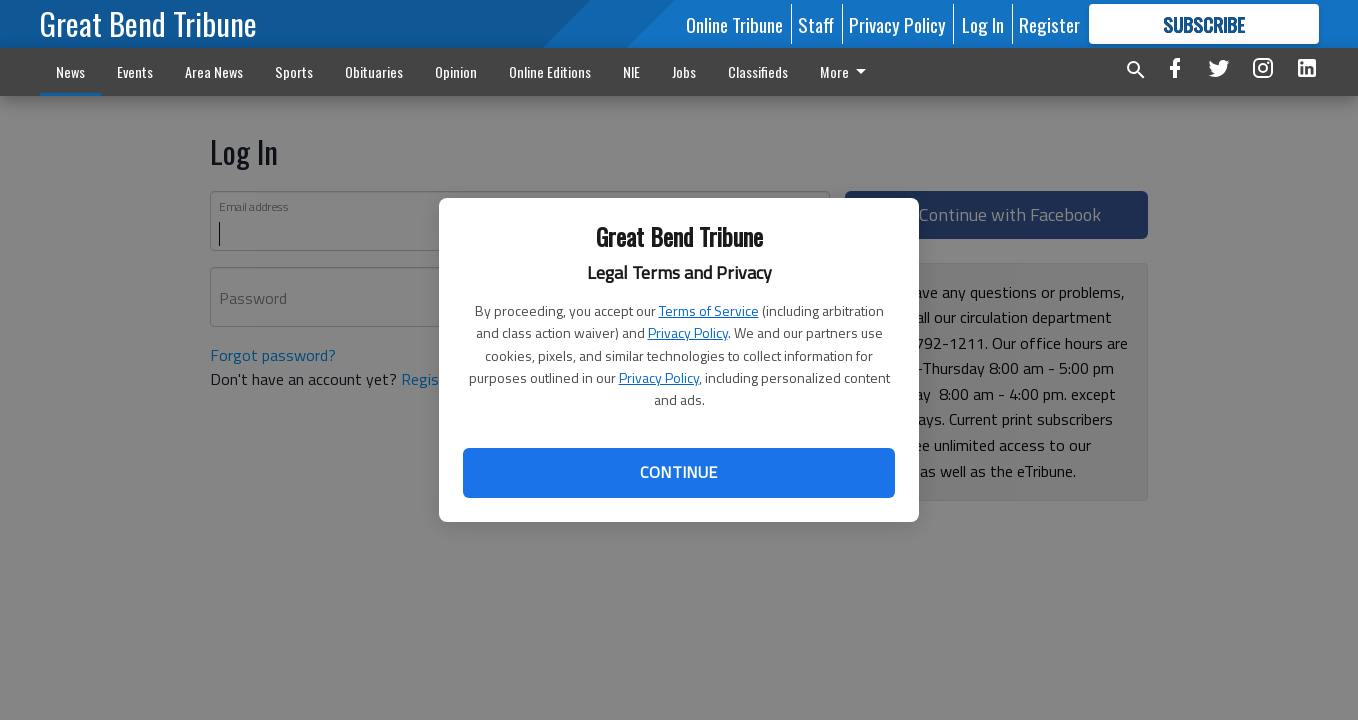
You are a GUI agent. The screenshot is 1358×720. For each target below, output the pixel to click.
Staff (816, 24)
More (846, 71)
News (70, 71)
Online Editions (550, 71)
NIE (631, 71)
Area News (214, 71)
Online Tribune (734, 24)
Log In (983, 24)
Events (135, 71)
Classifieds (758, 71)
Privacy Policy (688, 332)
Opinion (456, 71)
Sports (294, 71)
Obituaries (374, 71)
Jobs (684, 71)
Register (1049, 24)
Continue (678, 472)
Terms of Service (709, 310)
